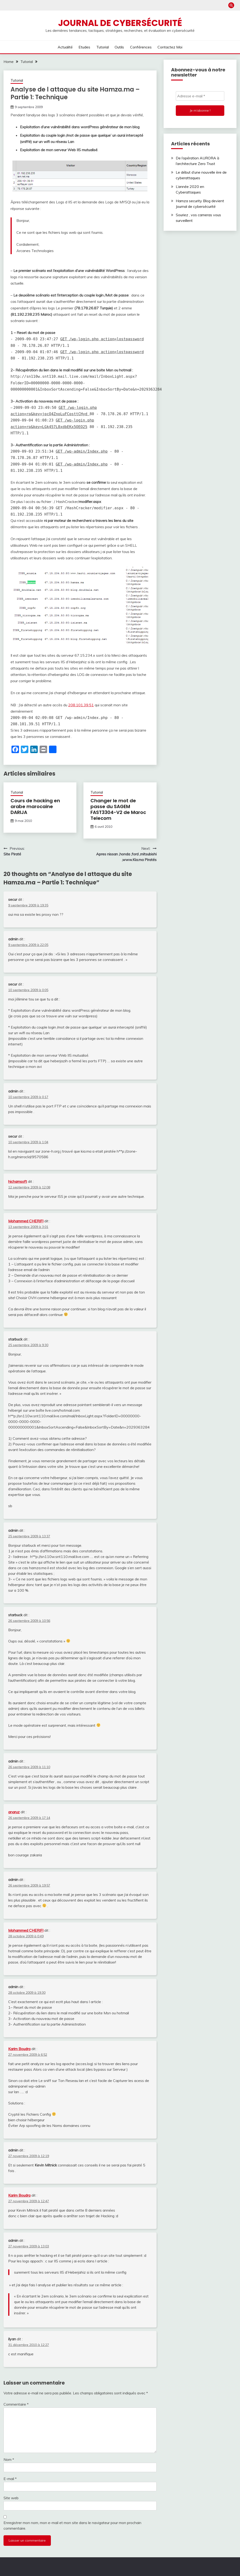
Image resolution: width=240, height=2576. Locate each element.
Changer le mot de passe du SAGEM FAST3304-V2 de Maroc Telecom (118, 809)
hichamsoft (17, 1181)
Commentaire (16, 2404)
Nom (9, 2459)
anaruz (14, 1812)
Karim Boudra (19, 2048)
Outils (119, 47)
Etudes (84, 47)
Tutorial (102, 47)
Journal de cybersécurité (120, 23)
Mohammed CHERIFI (25, 1221)
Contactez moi (170, 47)
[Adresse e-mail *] (200, 96)
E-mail (10, 2478)
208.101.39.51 (81, 705)
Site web (11, 2497)
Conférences (141, 47)
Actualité (65, 47)
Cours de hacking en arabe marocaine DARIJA (35, 806)
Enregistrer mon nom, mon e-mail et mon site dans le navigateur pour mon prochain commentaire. (72, 2525)
